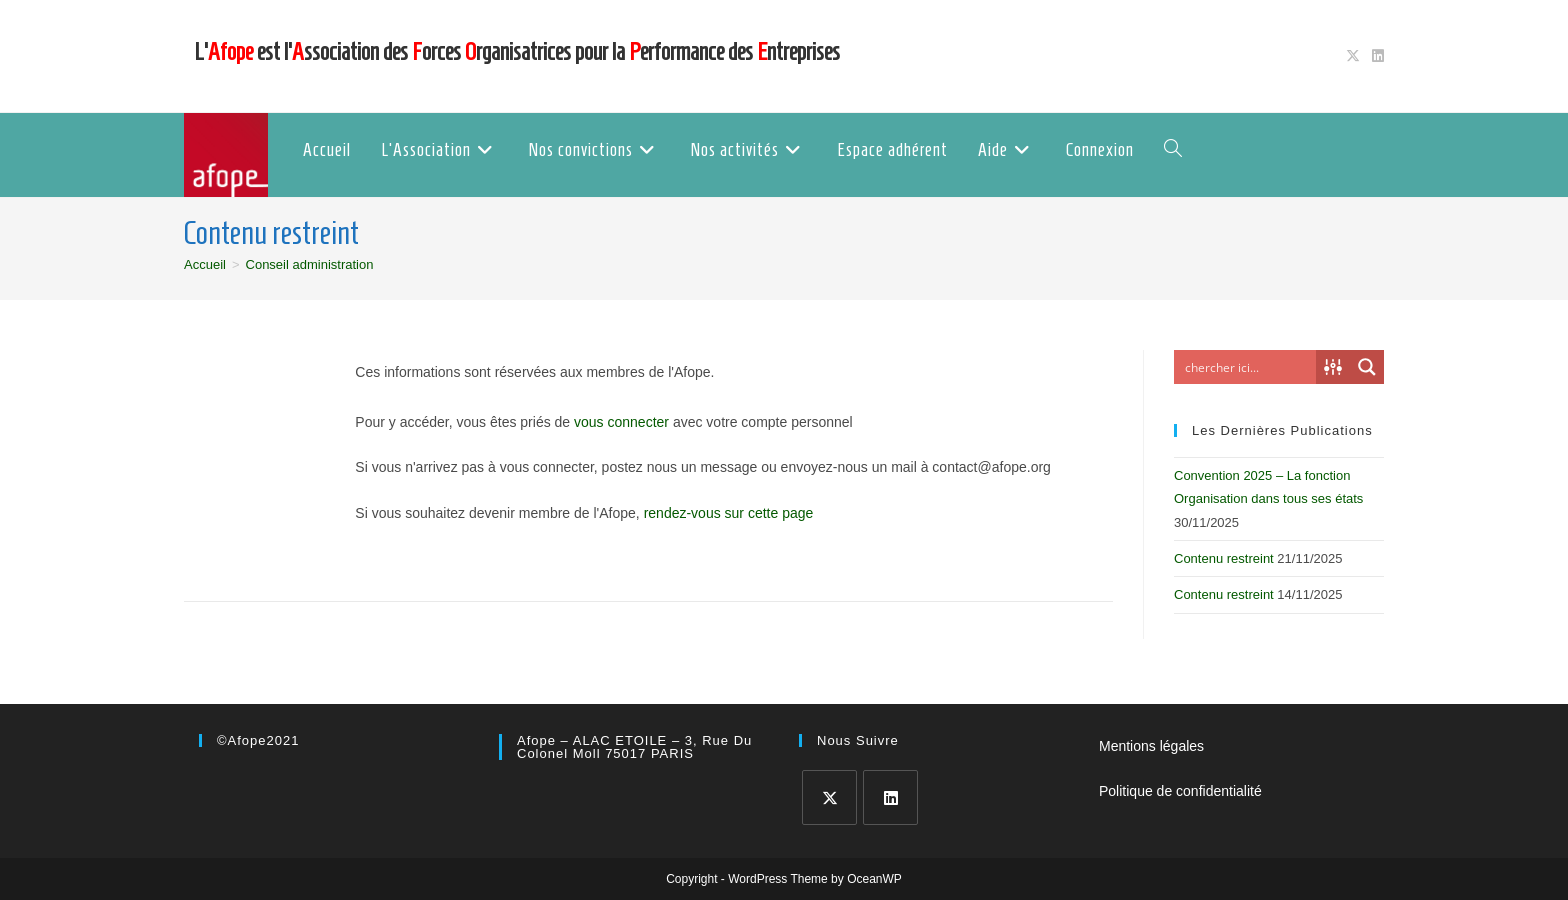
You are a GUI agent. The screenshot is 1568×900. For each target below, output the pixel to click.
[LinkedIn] (890, 797)
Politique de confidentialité (1180, 791)
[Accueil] (205, 264)
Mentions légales (1151, 746)
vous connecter (621, 422)
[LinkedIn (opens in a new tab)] (1375, 56)
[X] (829, 797)
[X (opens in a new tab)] (1353, 56)
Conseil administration (310, 264)
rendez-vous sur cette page (729, 513)
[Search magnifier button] (1367, 367)
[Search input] (1246, 367)
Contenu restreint (1224, 558)
